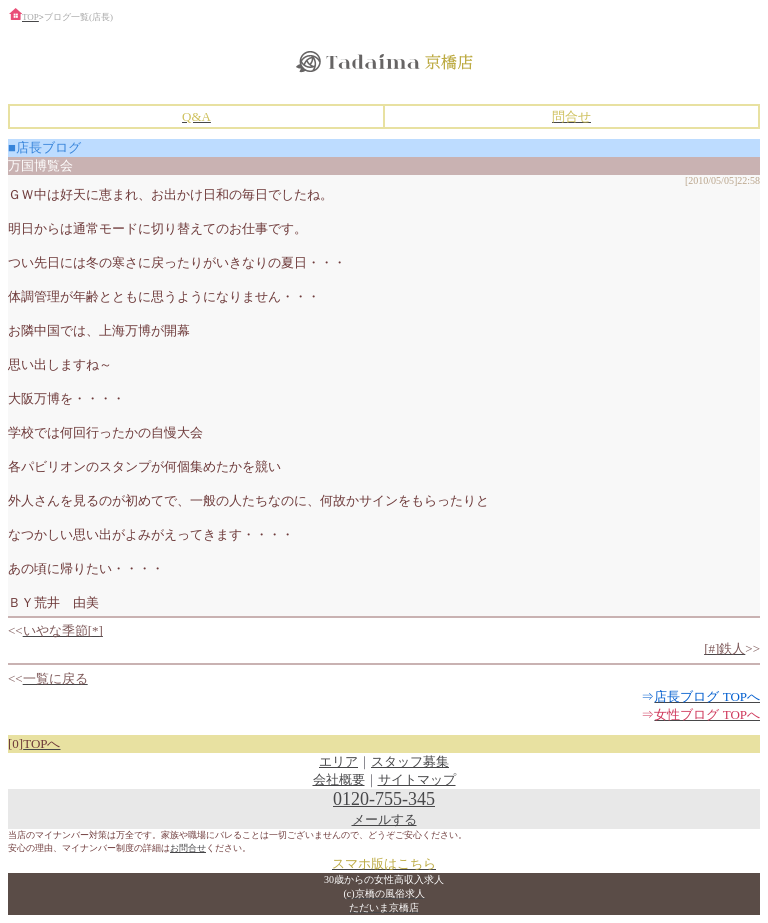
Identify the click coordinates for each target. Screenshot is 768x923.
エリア (338, 761)
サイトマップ (417, 779)
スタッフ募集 (410, 761)
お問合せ (188, 848)
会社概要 (339, 779)
